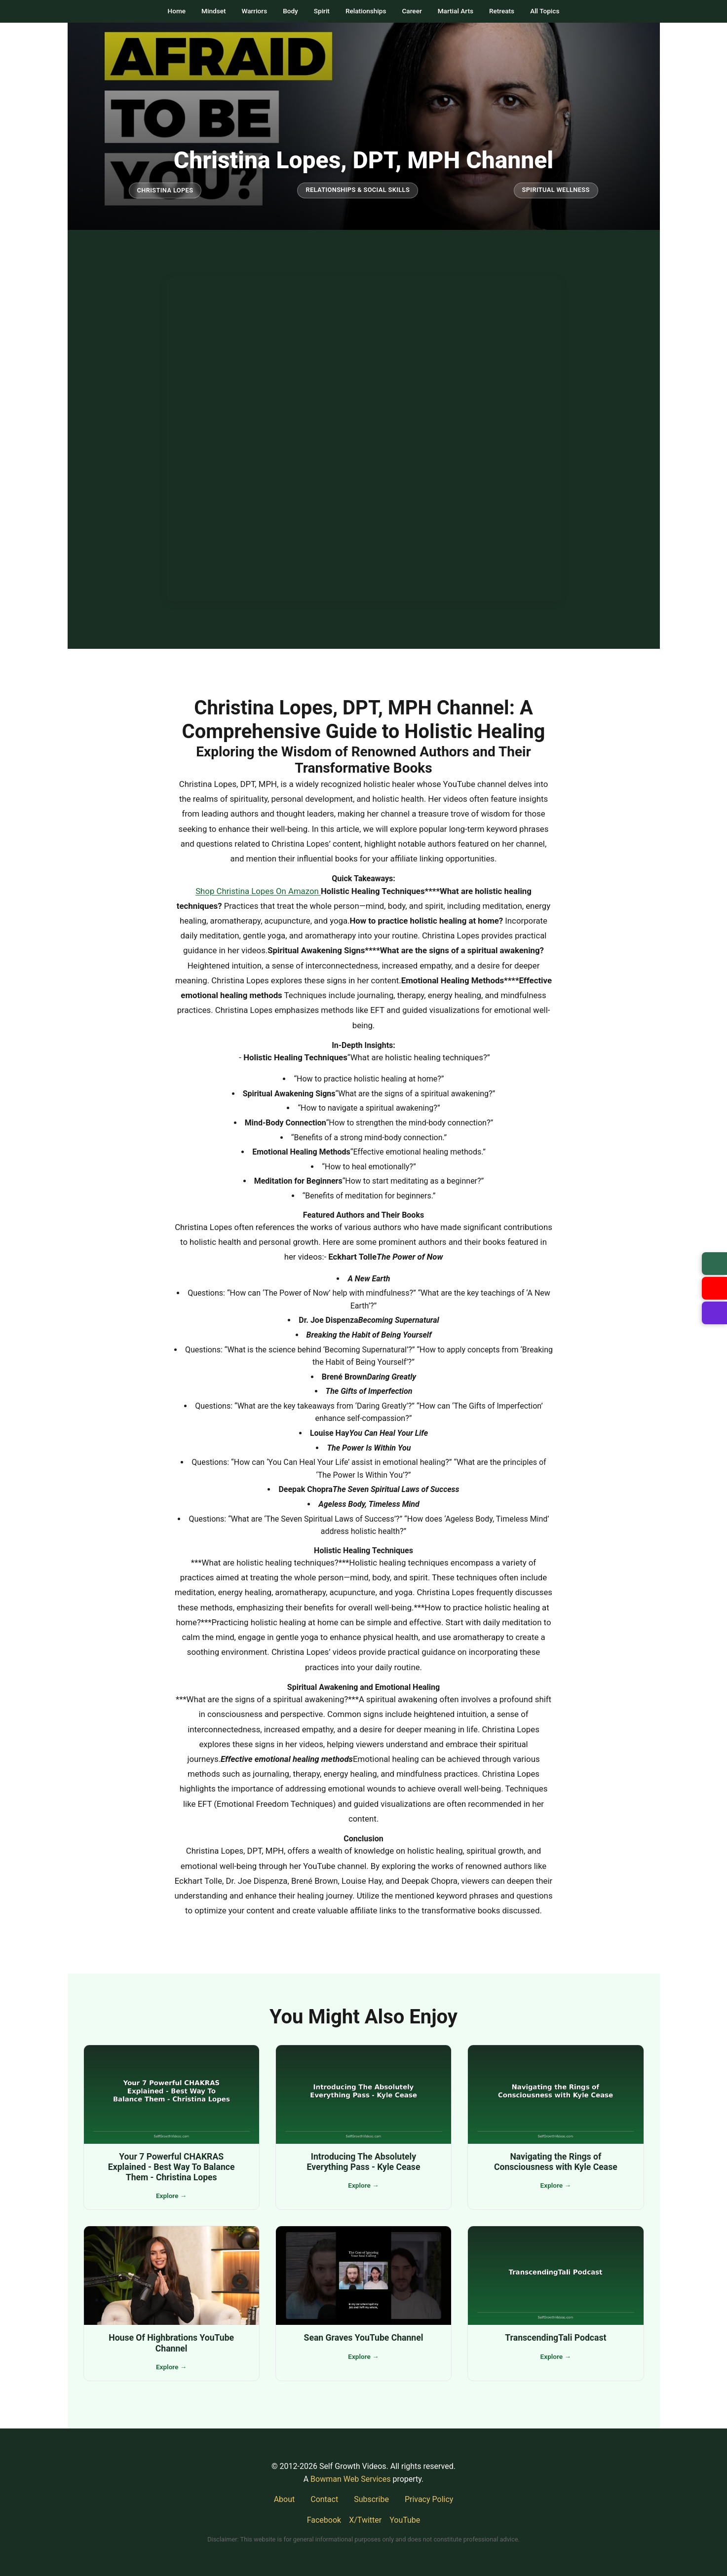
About (284, 2499)
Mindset (213, 11)
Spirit (322, 11)
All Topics (544, 11)
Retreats (501, 11)
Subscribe (371, 2499)
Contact (324, 2499)
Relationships (365, 11)
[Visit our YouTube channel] (714, 1288)
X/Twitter (365, 2520)
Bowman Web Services (350, 2479)
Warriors (254, 11)
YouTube (404, 2520)
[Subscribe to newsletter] (714, 1263)
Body (290, 11)
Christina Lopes (165, 189)
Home (177, 11)
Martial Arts (455, 11)
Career (411, 11)
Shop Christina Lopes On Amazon (258, 891)
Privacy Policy (429, 2499)
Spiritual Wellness (556, 189)
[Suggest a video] (714, 1313)
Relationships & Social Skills (358, 189)
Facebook (324, 2520)
